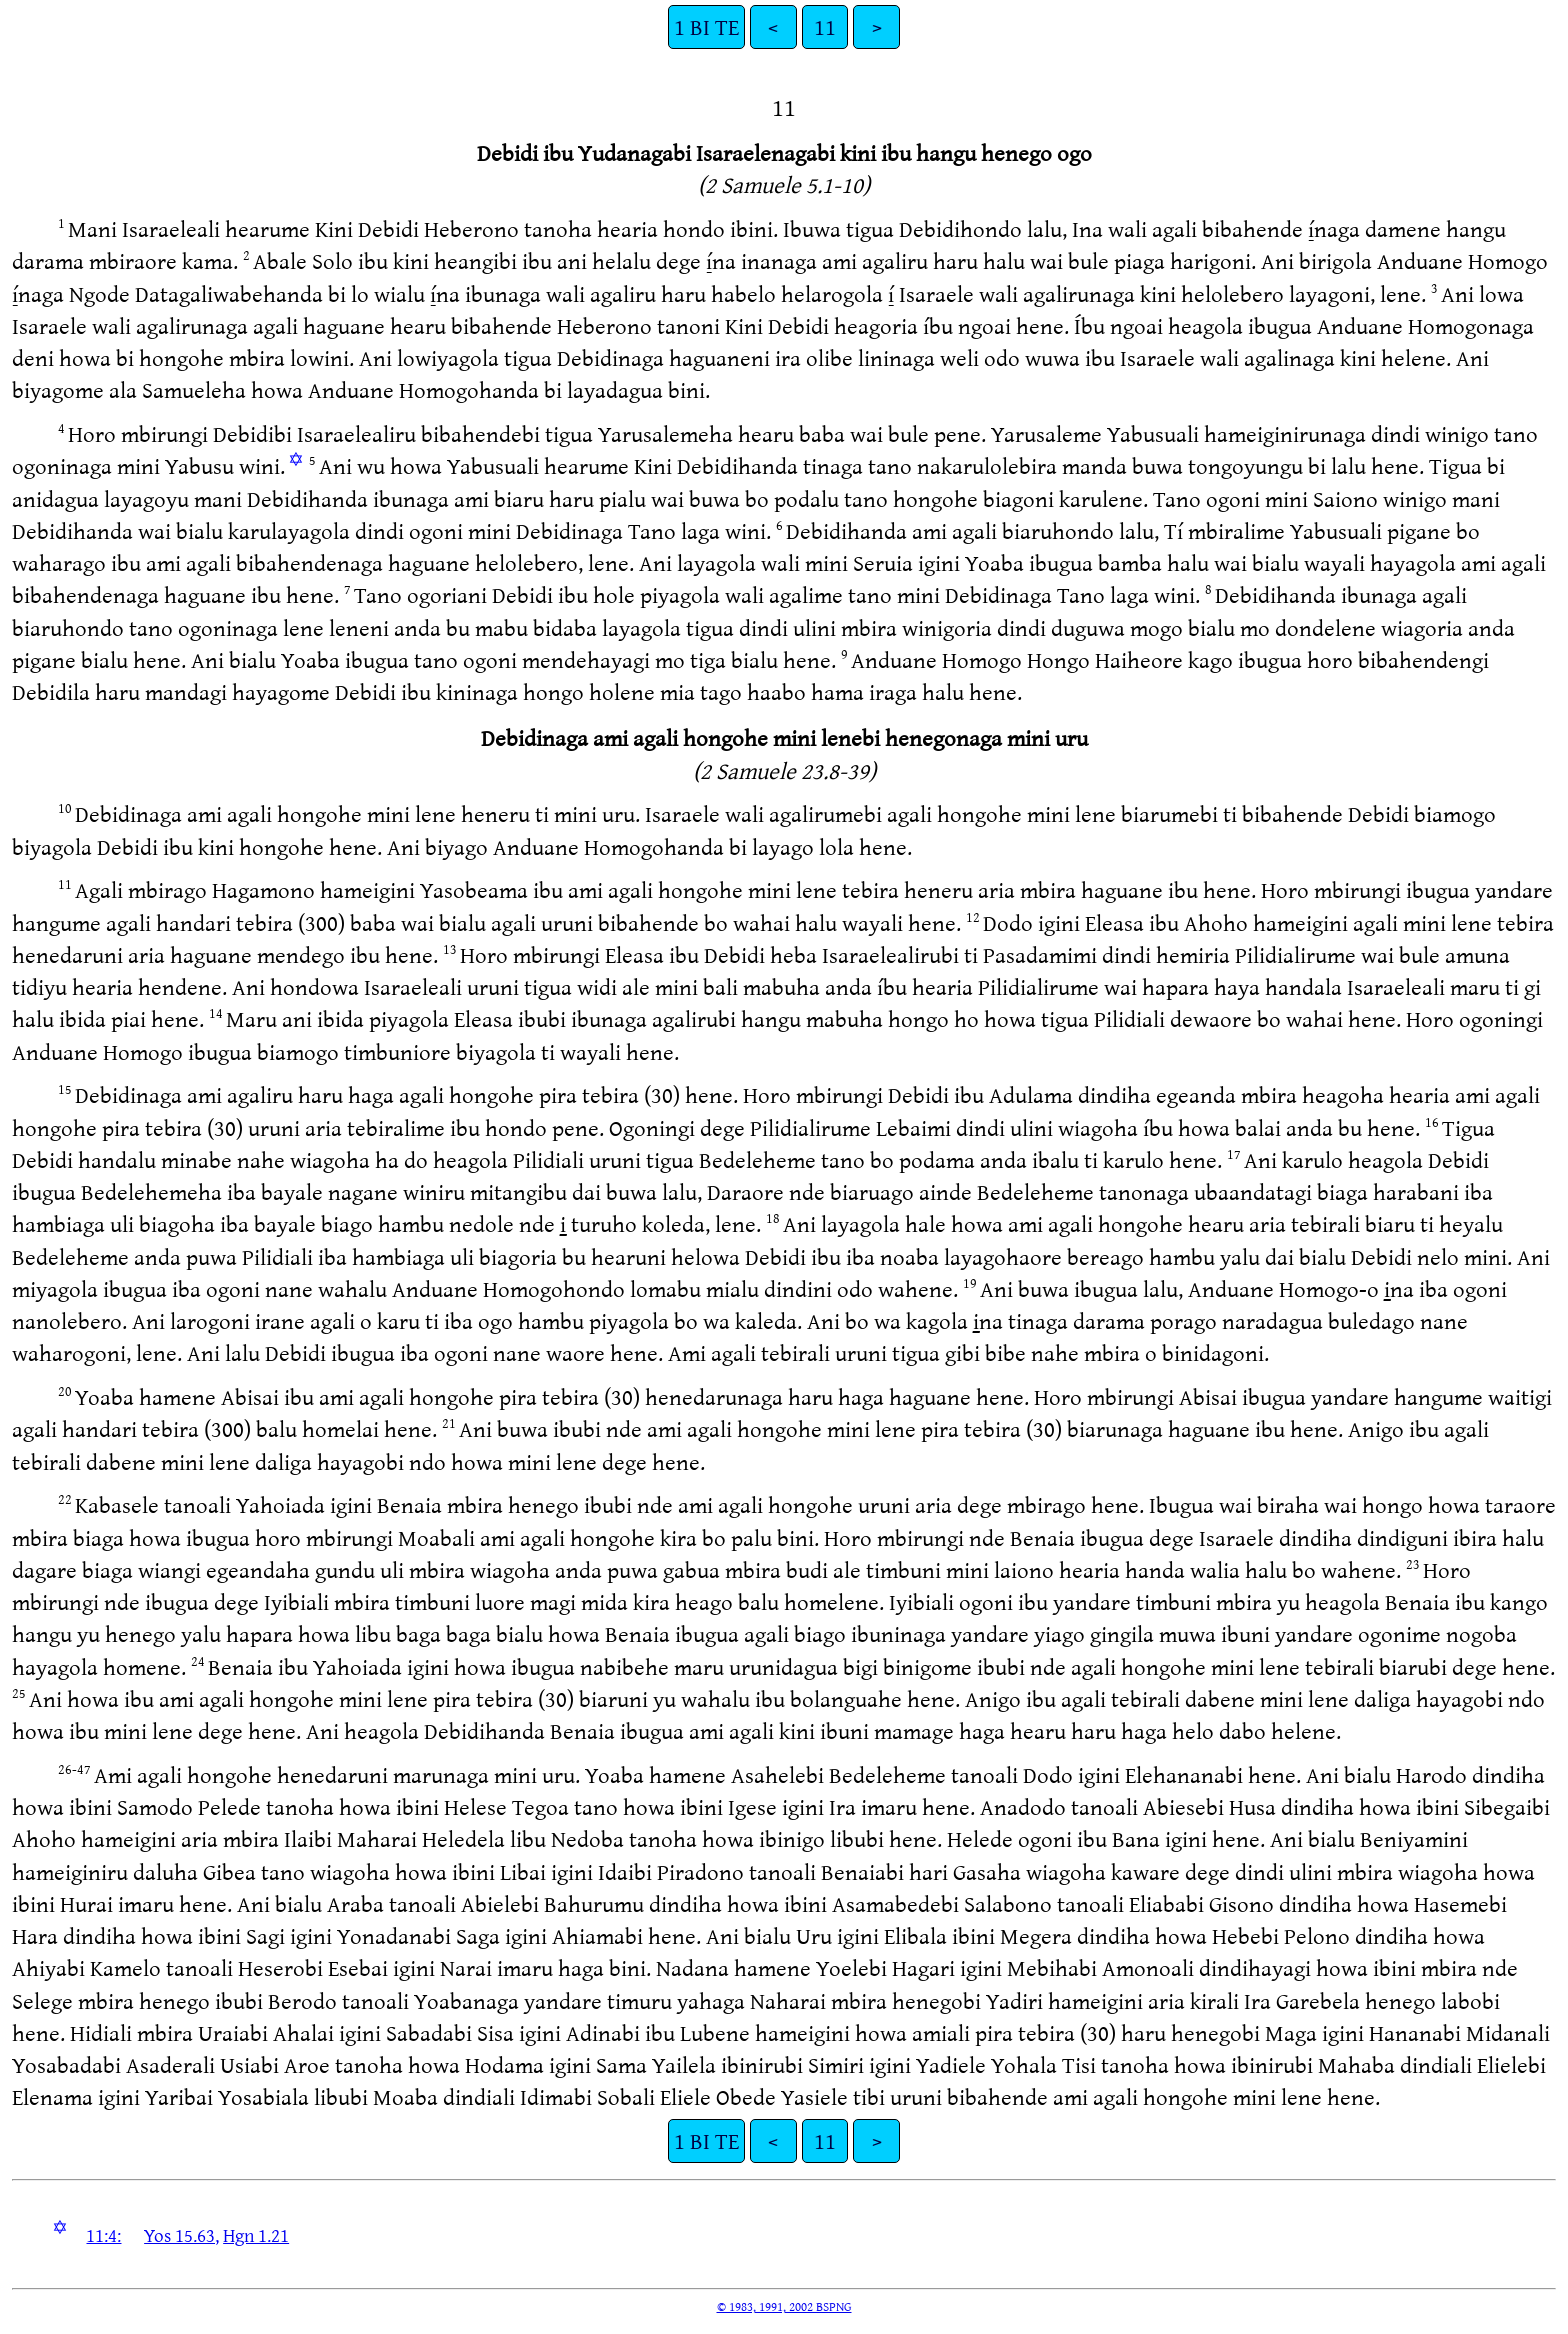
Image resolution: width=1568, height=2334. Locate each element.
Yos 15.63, (181, 2235)
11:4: (103, 2235)
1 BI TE (706, 26)
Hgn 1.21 (256, 2235)
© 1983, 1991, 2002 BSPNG (784, 2306)
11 (825, 26)
